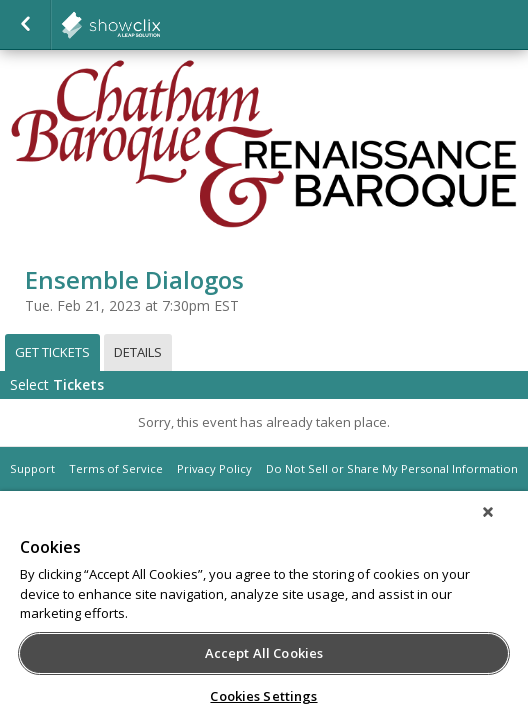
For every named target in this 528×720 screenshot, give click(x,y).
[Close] (502, 525)
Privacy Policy (214, 468)
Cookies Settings (263, 696)
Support (32, 468)
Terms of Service (116, 468)
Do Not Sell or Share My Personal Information (392, 468)
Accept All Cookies (264, 653)
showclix (160, 25)
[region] (264, 612)
